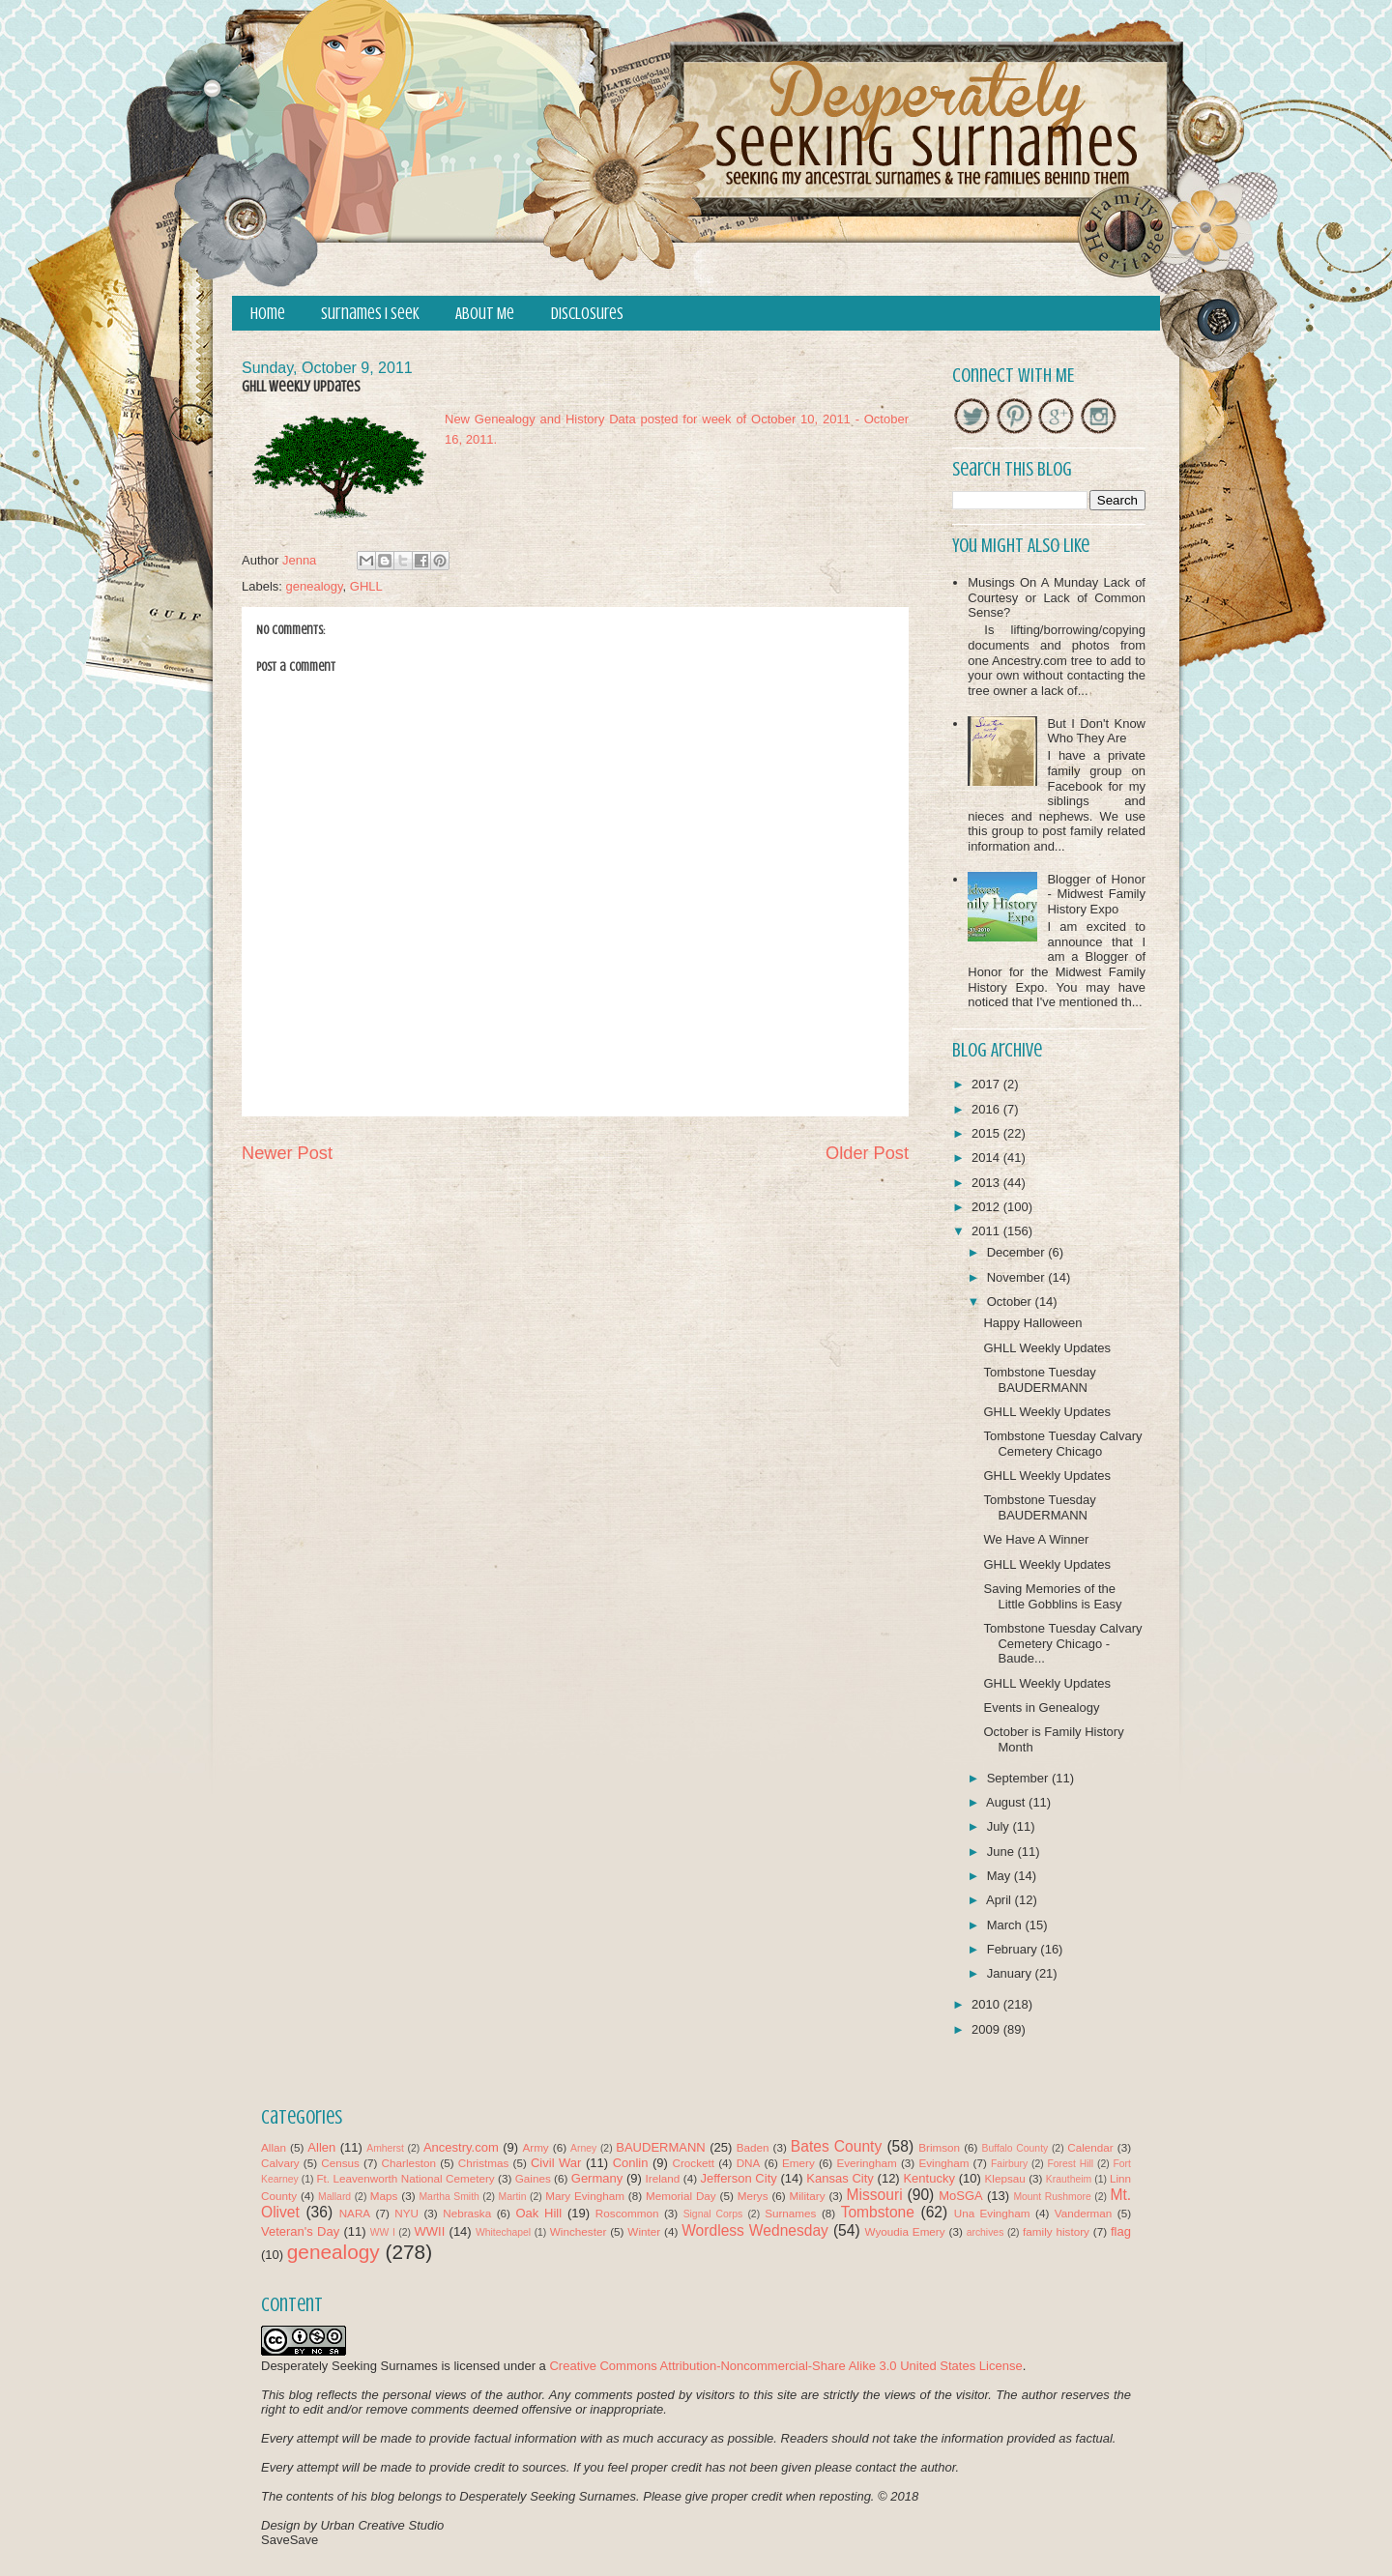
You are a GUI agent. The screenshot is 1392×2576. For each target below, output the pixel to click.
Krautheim (1068, 2179)
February (1014, 1949)
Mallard (334, 2196)
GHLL (366, 586)
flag (1121, 2231)
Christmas (483, 2162)
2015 (987, 1133)
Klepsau (1005, 2178)
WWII (430, 2231)
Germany (597, 2178)
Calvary (280, 2162)
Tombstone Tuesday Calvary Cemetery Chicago (1062, 1444)
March (1006, 1925)
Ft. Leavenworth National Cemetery (405, 2178)
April (1000, 1900)
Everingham (866, 2162)
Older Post (867, 1153)
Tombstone (877, 2212)
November (1018, 1277)
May (1000, 1875)
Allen (321, 2147)
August (1007, 1802)
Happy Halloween (1032, 1323)
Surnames (790, 2213)
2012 (987, 1207)
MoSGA (961, 2195)
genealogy (314, 586)
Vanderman (1084, 2213)
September (1019, 1778)
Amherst (385, 2148)
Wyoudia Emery (905, 2231)
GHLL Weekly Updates (1047, 1348)
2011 (987, 1231)
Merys (753, 2195)
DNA (749, 2162)
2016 (987, 1109)
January (1011, 1973)
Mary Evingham (584, 2195)
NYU (406, 2213)
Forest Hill (1070, 2163)
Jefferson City (738, 2178)
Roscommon (627, 2213)
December (1018, 1252)
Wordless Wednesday (755, 2230)
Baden (753, 2147)
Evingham (943, 2162)
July (1000, 1826)
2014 (987, 1157)
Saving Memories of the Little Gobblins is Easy (1052, 1596)
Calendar (1090, 2147)
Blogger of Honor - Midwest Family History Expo (1096, 894)
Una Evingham (992, 2213)
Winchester (578, 2231)
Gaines (533, 2178)
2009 (987, 2029)
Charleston (409, 2162)
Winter (643, 2231)
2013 (987, 1182)
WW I (382, 2232)
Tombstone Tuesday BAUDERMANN (1039, 1380)
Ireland (663, 2178)
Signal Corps (713, 2214)
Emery (798, 2162)
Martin (513, 2196)
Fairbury (1009, 2163)
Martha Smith (448, 2196)
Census (340, 2162)
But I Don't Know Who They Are (1096, 731)
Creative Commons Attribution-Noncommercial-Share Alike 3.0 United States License (785, 2366)
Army (535, 2147)
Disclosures (587, 313)
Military (808, 2195)
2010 (987, 2004)
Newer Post (287, 1153)
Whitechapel (503, 2232)
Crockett (693, 2162)
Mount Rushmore (1051, 2196)
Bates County (836, 2146)
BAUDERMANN (660, 2147)
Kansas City (839, 2178)
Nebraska (467, 2213)
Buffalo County (1014, 2148)
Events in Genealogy (1041, 1707)
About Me (484, 313)
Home (267, 313)
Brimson (939, 2147)
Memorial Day (681, 2195)
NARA (354, 2213)
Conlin (631, 2163)
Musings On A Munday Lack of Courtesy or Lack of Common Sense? (1057, 597)
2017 (987, 1084)
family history (1056, 2231)
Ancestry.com (461, 2147)
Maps (384, 2195)
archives (985, 2232)
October (1011, 1301)
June (1002, 1851)
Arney (583, 2148)
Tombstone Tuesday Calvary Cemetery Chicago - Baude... (1062, 1643)
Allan (273, 2147)
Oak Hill (538, 2213)
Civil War (556, 2163)
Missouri (875, 2194)
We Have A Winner (1035, 1539)
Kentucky (928, 2178)
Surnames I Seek (370, 313)
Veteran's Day (300, 2231)
